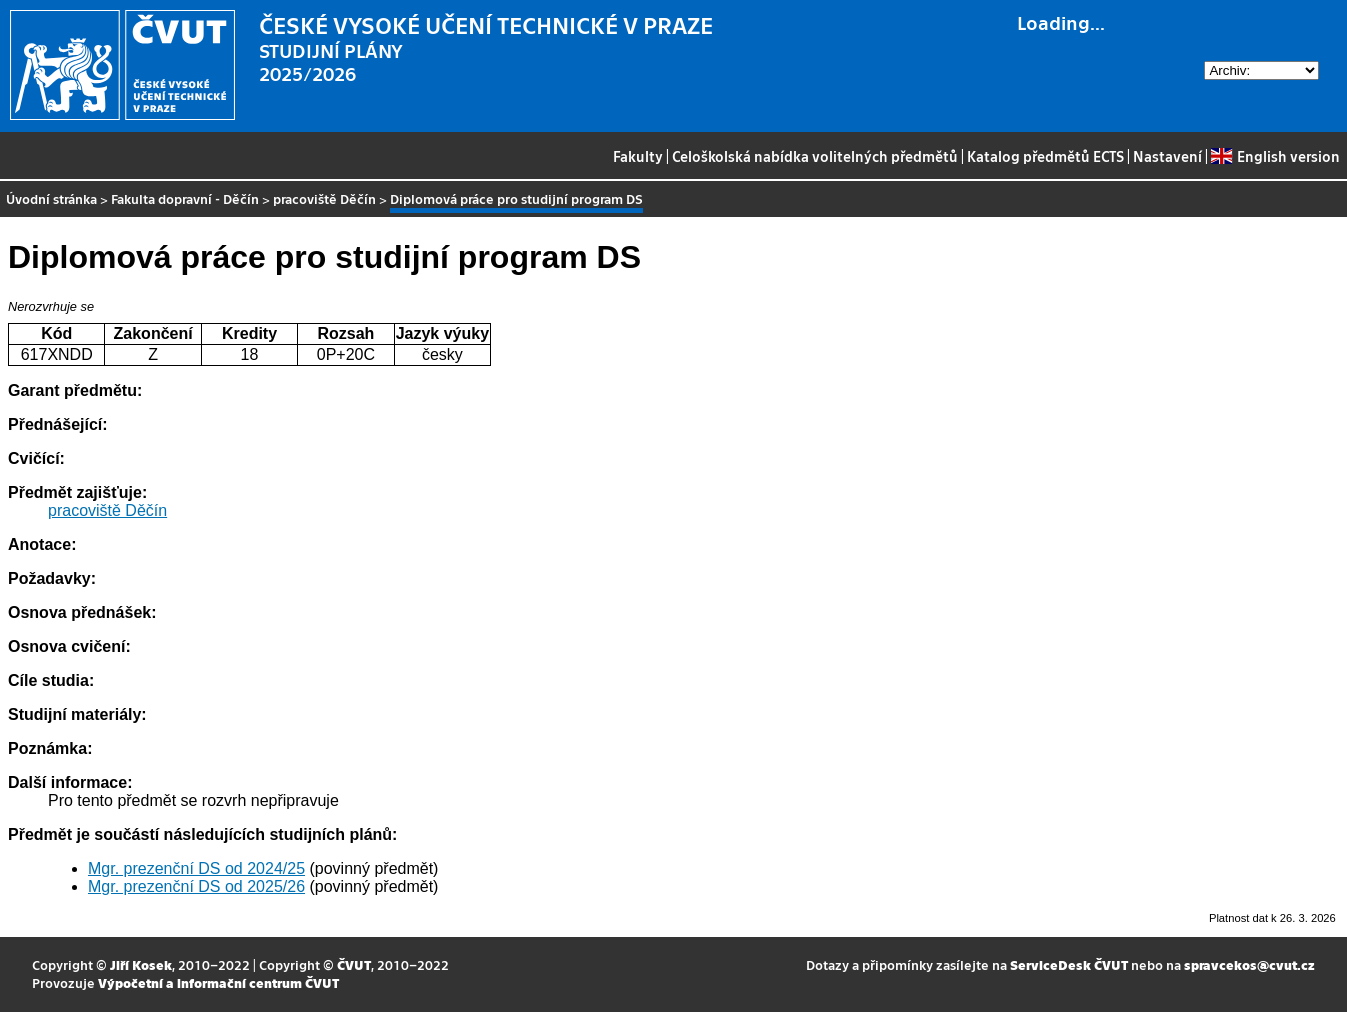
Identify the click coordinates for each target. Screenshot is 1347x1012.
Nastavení (1167, 156)
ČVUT (354, 964)
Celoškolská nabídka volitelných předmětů (815, 156)
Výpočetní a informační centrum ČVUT (218, 982)
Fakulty (638, 156)
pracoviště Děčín (324, 198)
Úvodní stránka (51, 198)
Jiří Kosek (141, 964)
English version (1275, 156)
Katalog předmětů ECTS (1045, 156)
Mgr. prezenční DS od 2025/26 (196, 886)
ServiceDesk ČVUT (1069, 964)
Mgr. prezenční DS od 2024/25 (196, 868)
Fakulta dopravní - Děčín (185, 198)
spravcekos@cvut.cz (1249, 964)
